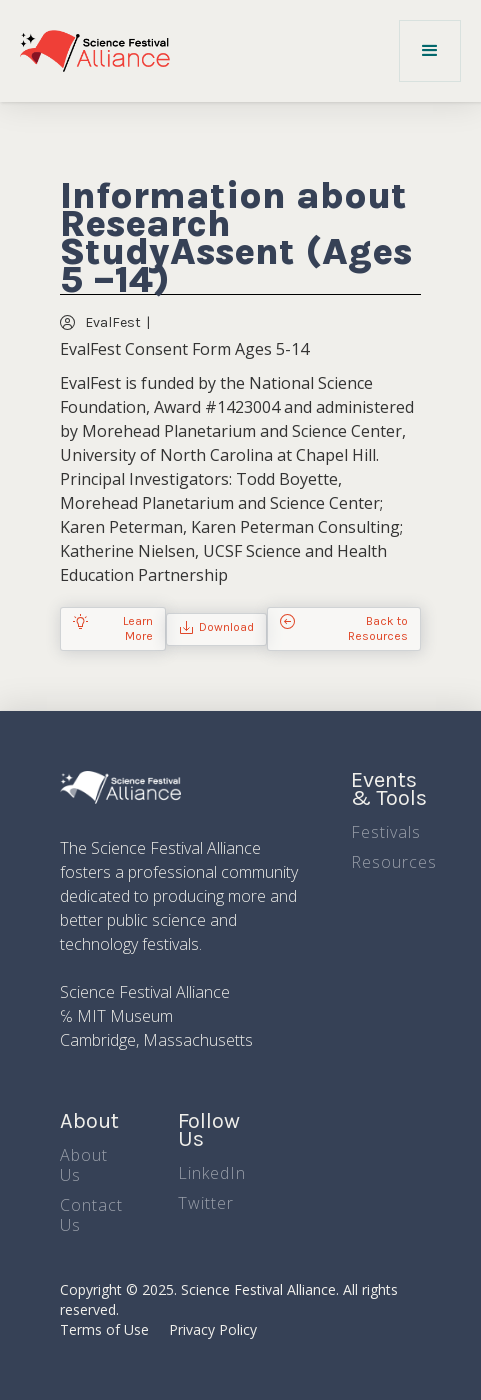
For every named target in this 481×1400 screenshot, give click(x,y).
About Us (84, 1165)
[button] (430, 51)
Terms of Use (104, 1329)
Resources (394, 862)
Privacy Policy (213, 1329)
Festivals (386, 832)
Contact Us (91, 1215)
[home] (95, 51)
